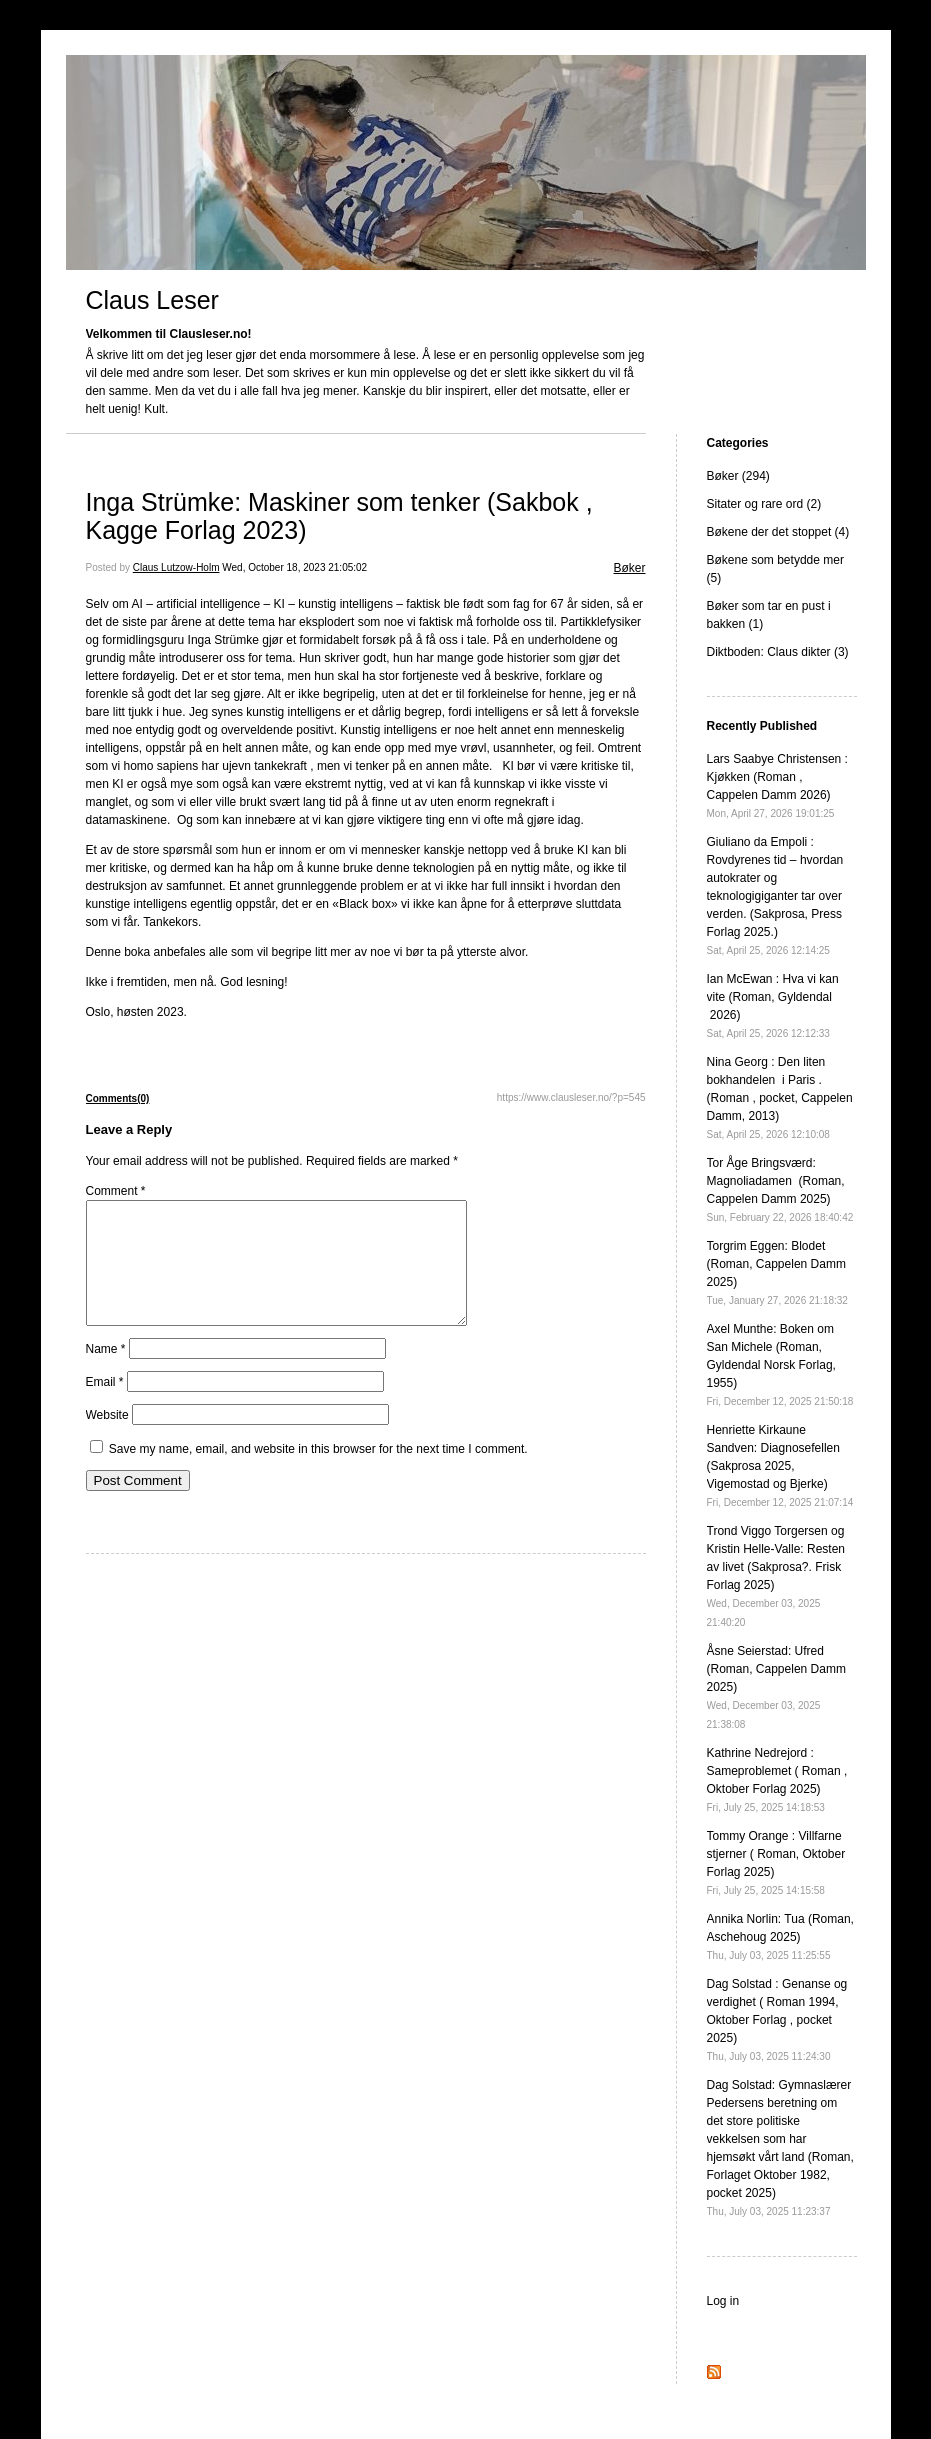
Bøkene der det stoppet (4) (778, 532)
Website (107, 1439)
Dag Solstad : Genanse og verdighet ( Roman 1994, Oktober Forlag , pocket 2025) (777, 2019)
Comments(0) (118, 1098)
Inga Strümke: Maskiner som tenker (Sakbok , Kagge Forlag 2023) (339, 516)
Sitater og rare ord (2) (764, 504)
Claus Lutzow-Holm (176, 567)
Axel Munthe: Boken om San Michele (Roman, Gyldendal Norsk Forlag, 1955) (780, 1364)
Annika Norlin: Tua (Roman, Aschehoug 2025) (780, 1936)
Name (106, 1373)
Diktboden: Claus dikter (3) (778, 652)
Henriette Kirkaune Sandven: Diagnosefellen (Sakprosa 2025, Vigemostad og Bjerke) (780, 1465)
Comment (116, 1191)
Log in (723, 2301)
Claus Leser (152, 300)
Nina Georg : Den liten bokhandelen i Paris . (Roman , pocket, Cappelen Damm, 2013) (780, 1097)
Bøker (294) (738, 476)
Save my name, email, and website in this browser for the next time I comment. (318, 1473)
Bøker (629, 568)
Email (105, 1406)
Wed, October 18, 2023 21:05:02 (294, 567)
